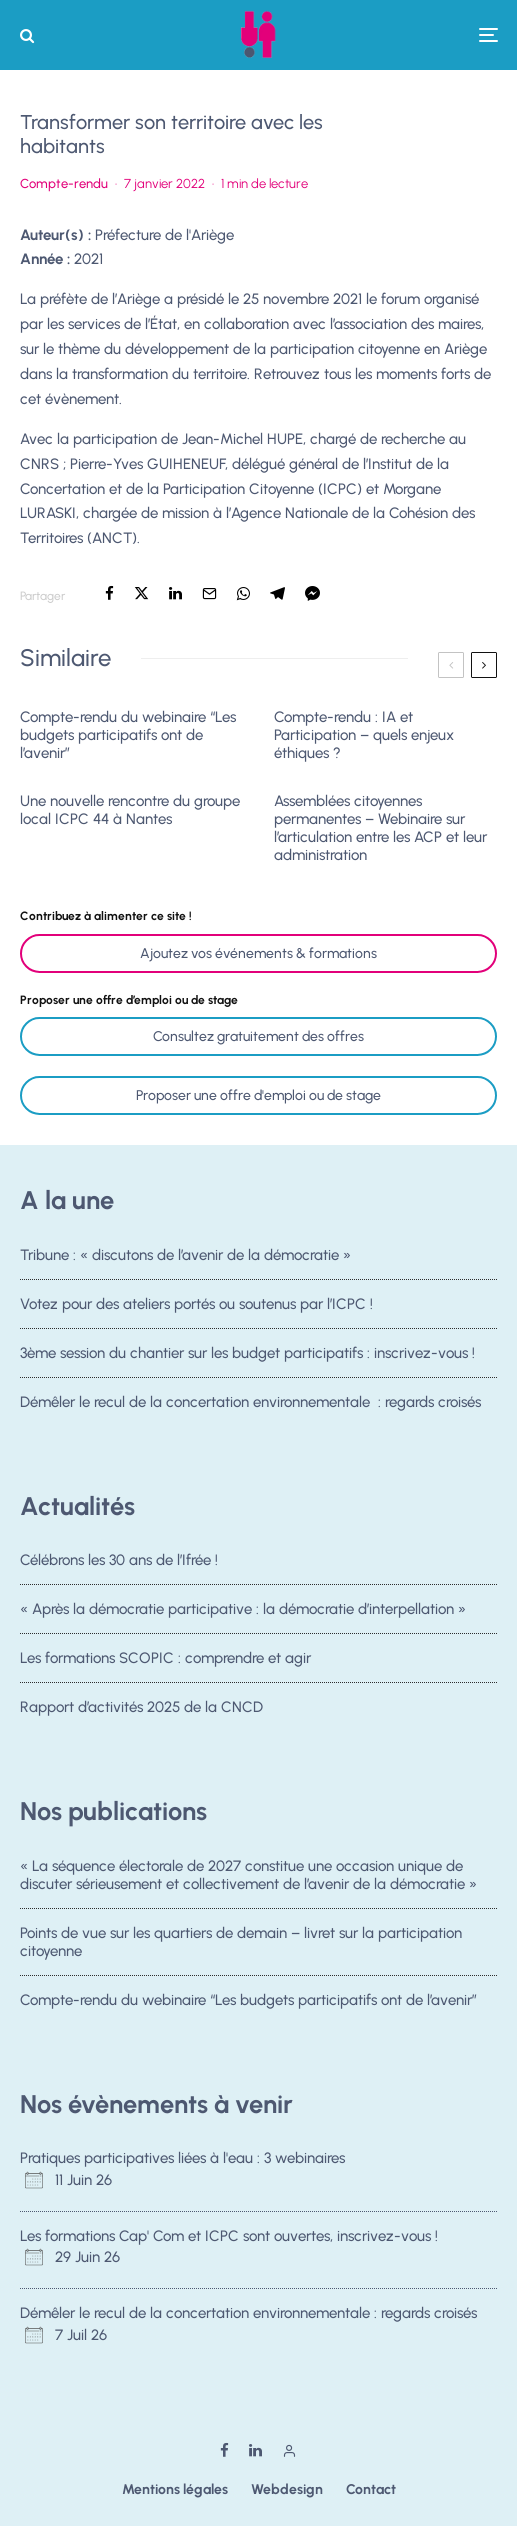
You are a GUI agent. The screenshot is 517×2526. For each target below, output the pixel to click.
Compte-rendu (64, 183)
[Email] (209, 593)
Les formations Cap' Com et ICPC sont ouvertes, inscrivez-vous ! (229, 2236)
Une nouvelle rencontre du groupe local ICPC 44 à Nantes (130, 810)
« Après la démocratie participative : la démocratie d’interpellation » (243, 1609)
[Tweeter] (141, 593)
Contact (371, 2489)
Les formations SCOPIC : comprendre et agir (165, 1659)
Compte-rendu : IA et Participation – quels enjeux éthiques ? (364, 735)
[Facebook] (224, 2450)
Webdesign (287, 2489)
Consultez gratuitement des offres (258, 1036)
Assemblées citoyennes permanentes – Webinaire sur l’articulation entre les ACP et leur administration (380, 828)
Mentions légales (175, 2489)
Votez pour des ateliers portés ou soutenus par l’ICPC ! (196, 1304)
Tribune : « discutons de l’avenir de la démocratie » (185, 1255)
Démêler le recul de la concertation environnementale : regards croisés (250, 1408)
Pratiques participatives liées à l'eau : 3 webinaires (182, 2158)
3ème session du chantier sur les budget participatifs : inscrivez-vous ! (247, 1354)
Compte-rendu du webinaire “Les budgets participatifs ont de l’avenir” (128, 735)
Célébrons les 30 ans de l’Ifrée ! (119, 1560)
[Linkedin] (255, 2450)
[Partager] (109, 593)
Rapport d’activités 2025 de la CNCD (141, 1714)
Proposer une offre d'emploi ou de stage (258, 1095)
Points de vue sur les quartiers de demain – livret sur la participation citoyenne (241, 1942)
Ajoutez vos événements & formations (258, 953)
